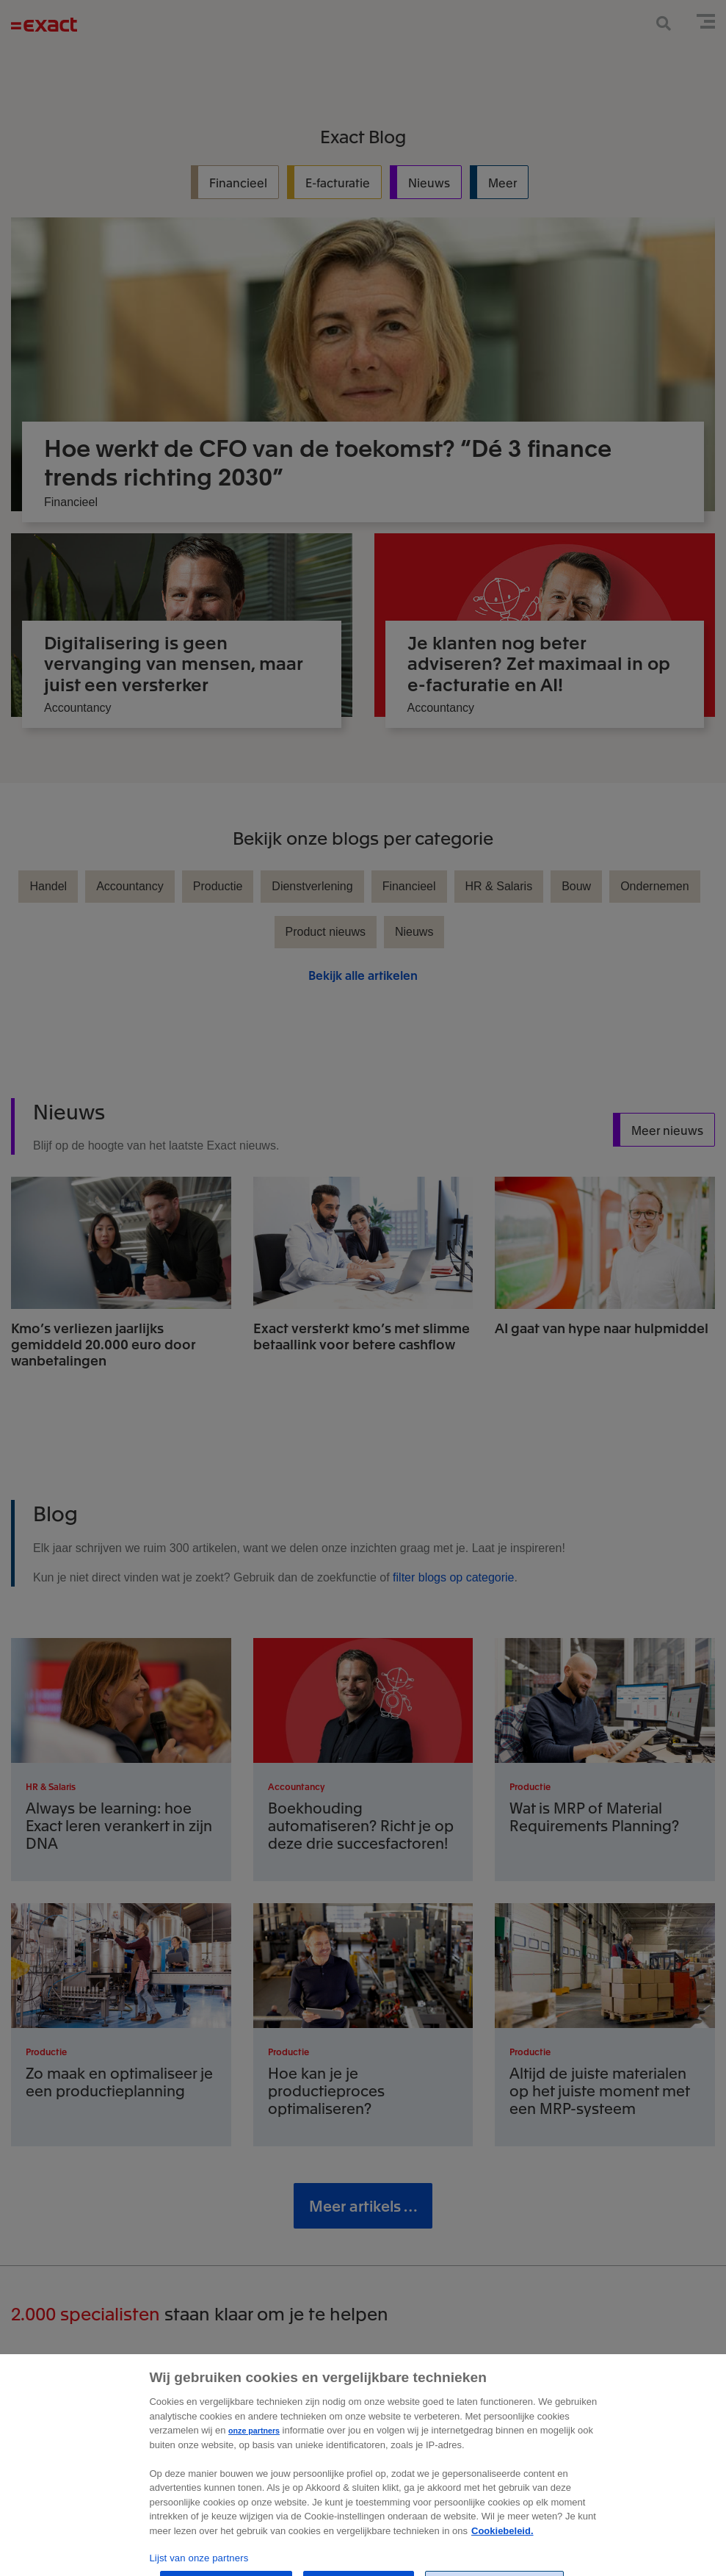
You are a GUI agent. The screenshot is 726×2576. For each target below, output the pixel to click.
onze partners (254, 2454)
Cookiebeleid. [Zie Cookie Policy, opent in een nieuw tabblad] (502, 2554)
